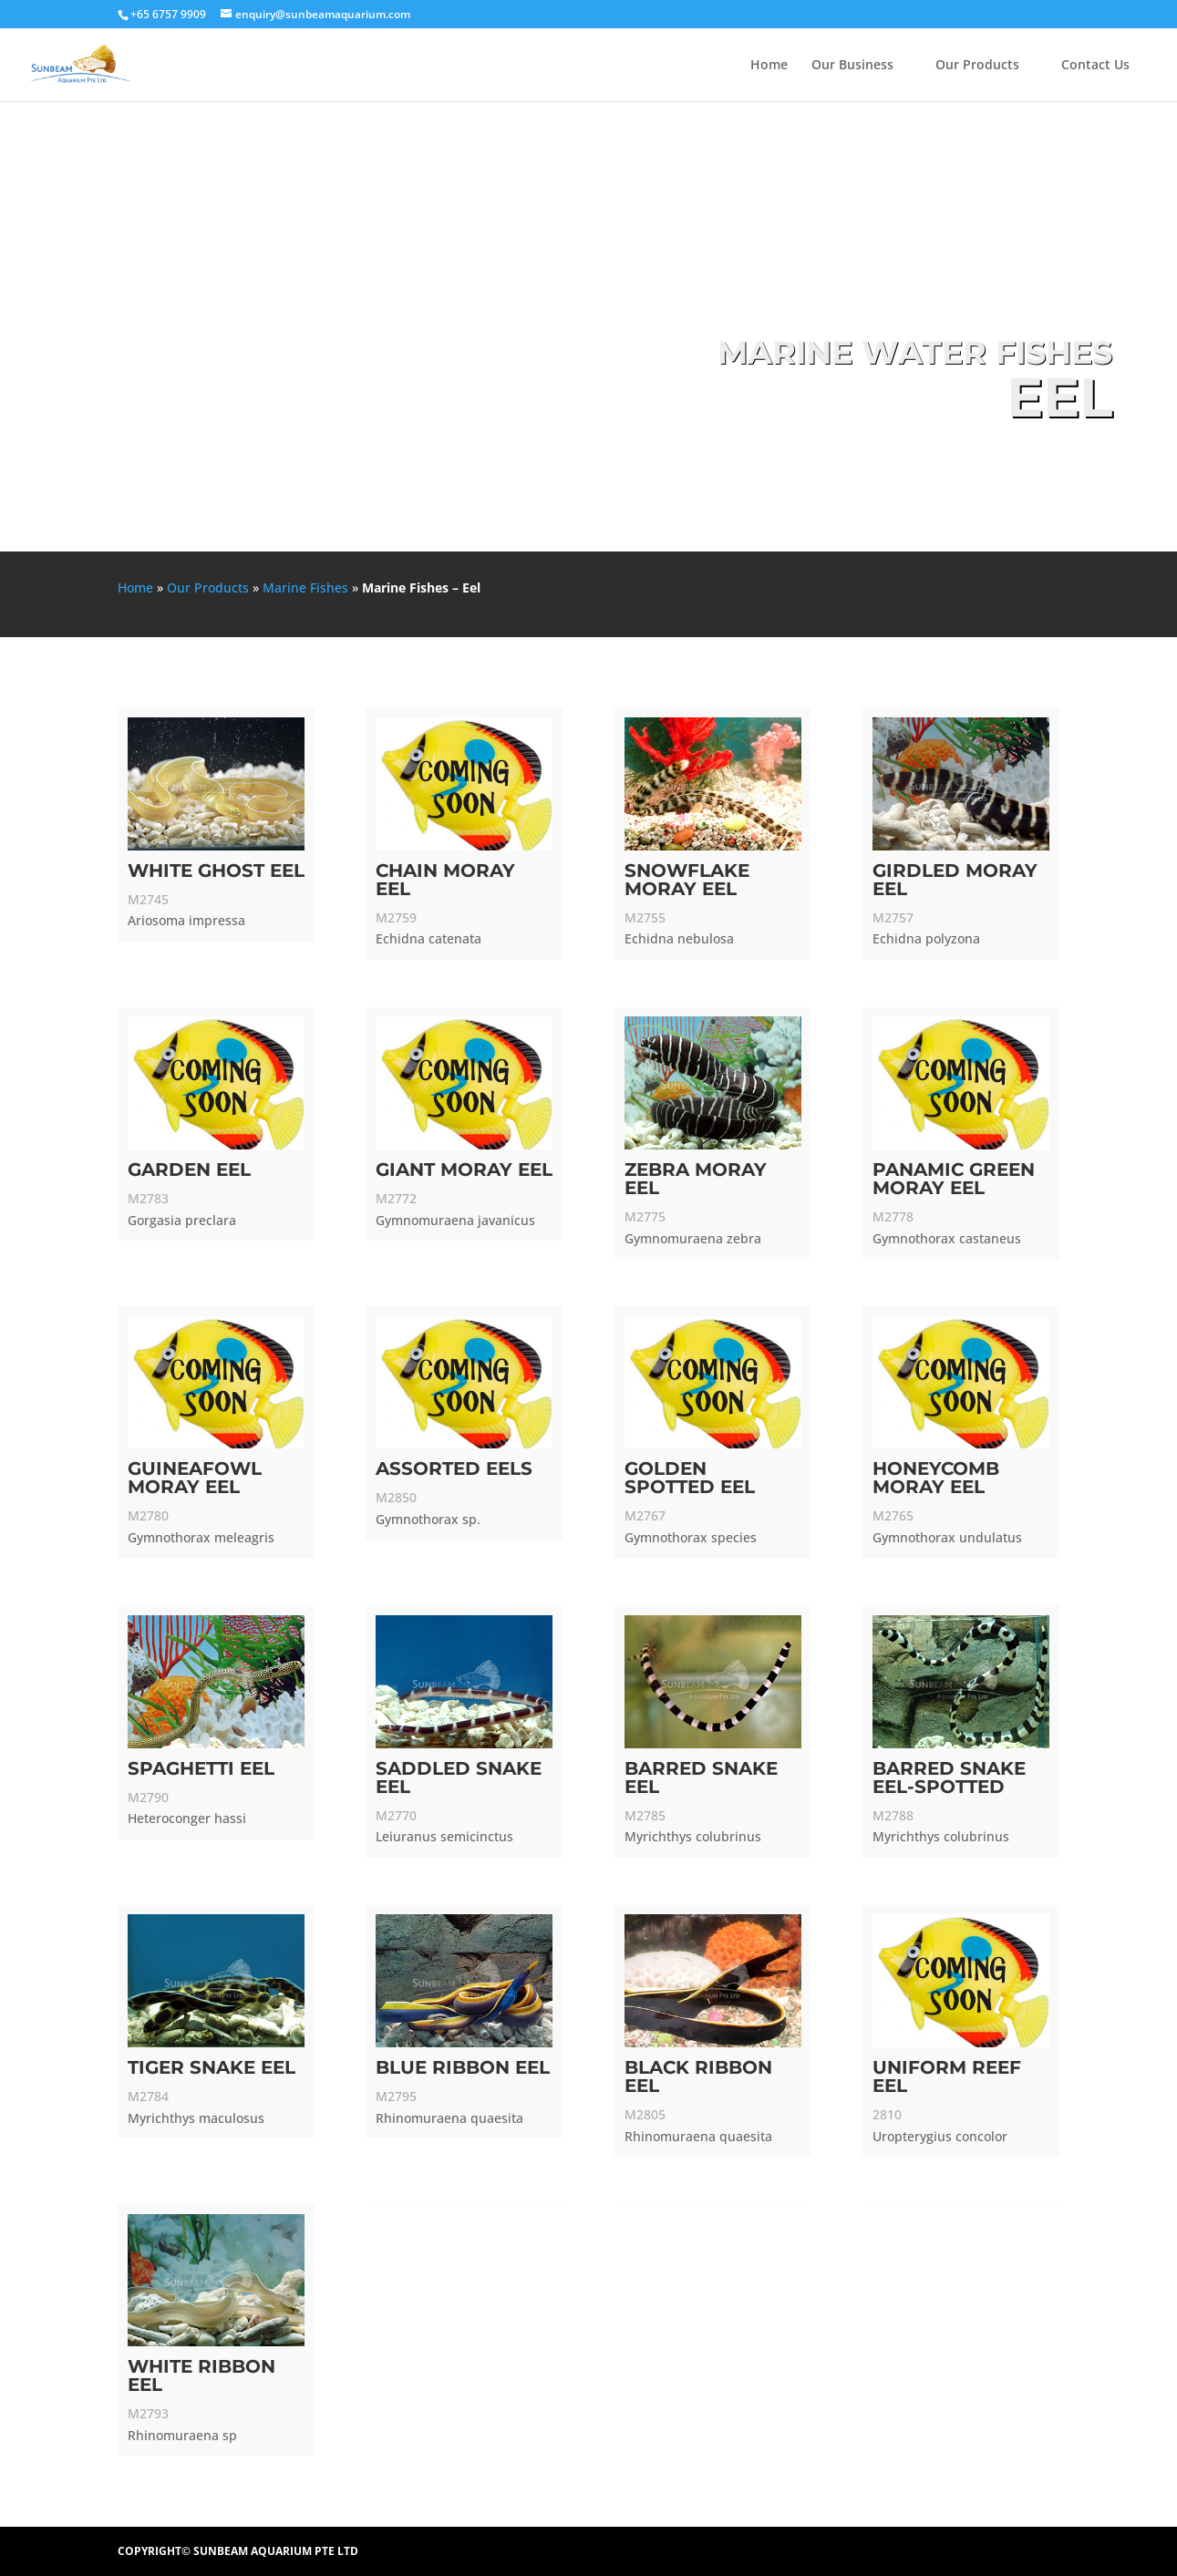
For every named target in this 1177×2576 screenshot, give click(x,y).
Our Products (977, 65)
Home (769, 65)
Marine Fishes (305, 587)
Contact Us (1095, 65)
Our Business (852, 65)
